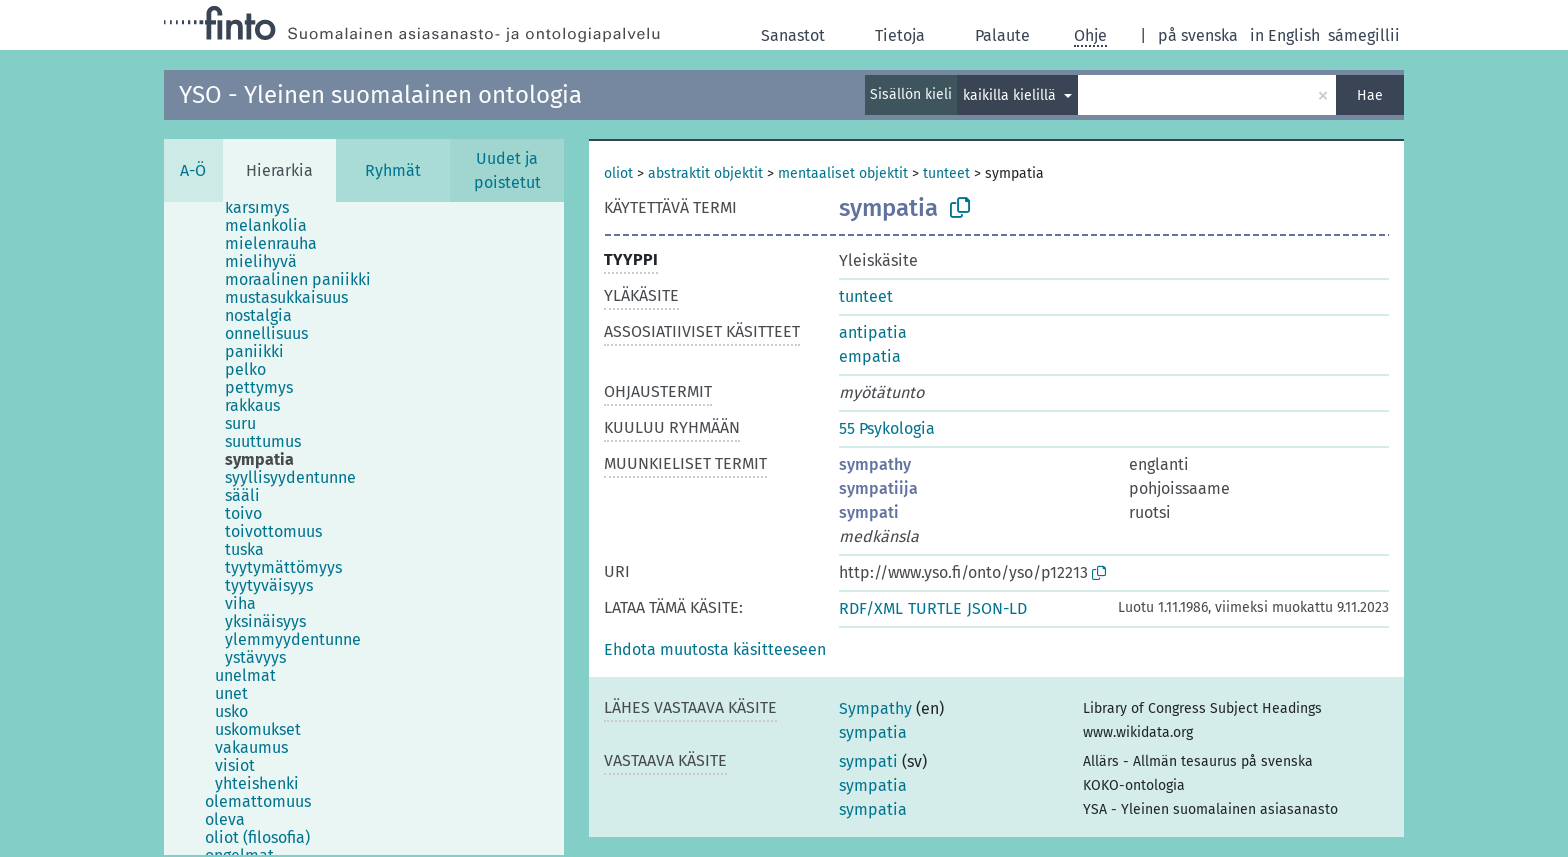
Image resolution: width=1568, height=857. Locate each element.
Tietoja (900, 35)
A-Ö (193, 170)
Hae (1370, 95)
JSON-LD (997, 608)
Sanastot (793, 35)
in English (1285, 35)
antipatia (873, 332)
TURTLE (935, 608)
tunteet (946, 173)
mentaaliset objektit (843, 173)
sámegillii (1364, 35)
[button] (715, 649)
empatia (870, 356)
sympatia (873, 732)
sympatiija (878, 488)
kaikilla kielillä (1011, 95)
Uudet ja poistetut (507, 170)
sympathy (875, 464)
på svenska (1198, 35)
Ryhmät (393, 170)
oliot (618, 173)
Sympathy (875, 708)
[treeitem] (265, 208)
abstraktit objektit (705, 173)
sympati (869, 512)
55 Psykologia (887, 428)
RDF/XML (871, 608)
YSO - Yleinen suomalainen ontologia (380, 95)
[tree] (364, 528)
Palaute (1002, 35)
